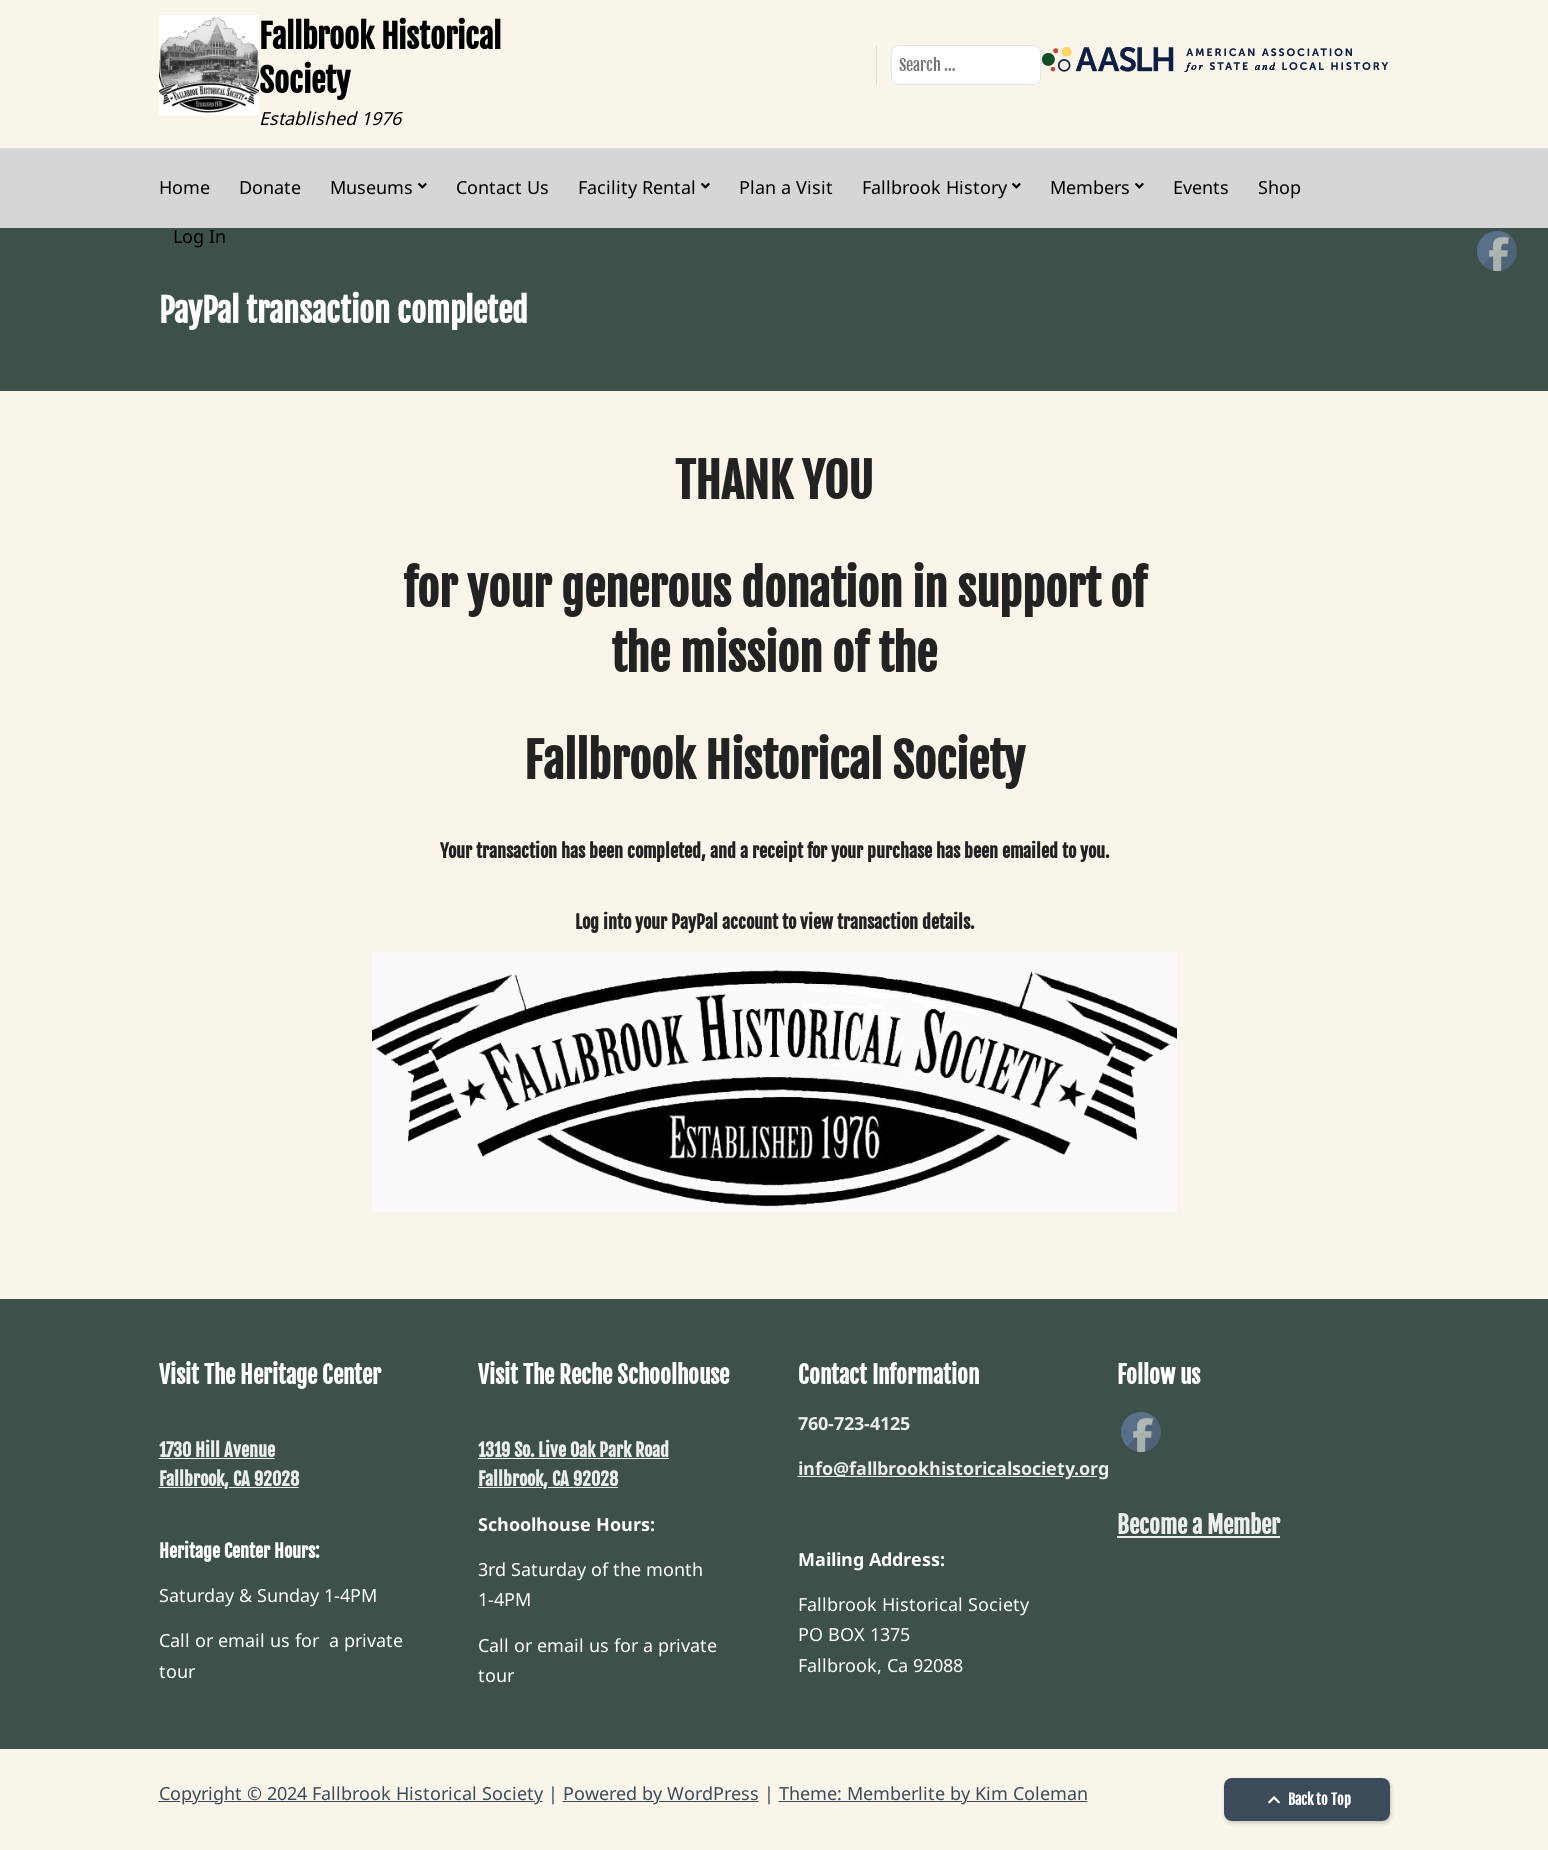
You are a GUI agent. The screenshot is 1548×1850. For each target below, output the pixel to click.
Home (184, 187)
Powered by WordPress (661, 1793)
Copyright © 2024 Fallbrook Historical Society (351, 1793)
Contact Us (502, 187)
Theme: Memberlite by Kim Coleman (933, 1793)
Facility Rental (637, 187)
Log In (199, 236)
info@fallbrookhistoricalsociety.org (953, 1468)
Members (1090, 187)
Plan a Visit (786, 187)
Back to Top (1307, 1799)
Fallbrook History (934, 187)
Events (1201, 187)
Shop (1279, 187)
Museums (371, 187)
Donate (270, 187)
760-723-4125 (854, 1423)
